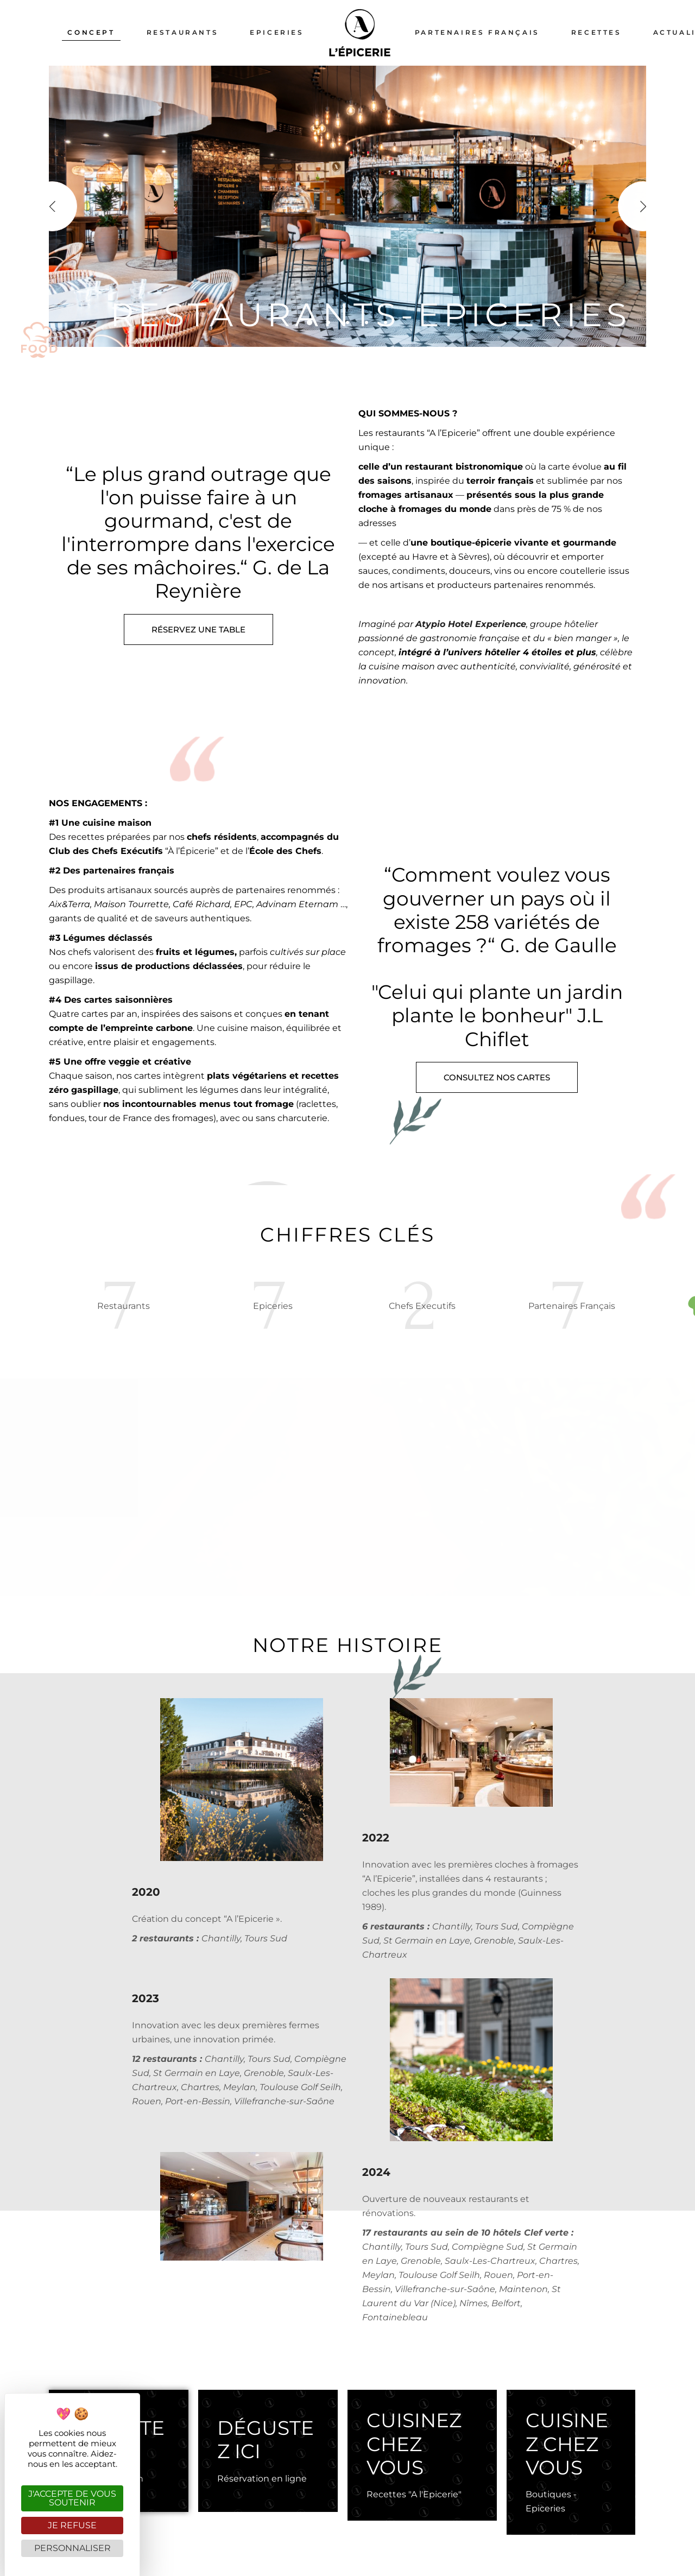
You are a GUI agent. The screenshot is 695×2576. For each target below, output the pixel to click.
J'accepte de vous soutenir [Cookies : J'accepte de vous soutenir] (72, 2498)
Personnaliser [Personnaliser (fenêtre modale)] (72, 2548)
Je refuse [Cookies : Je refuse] (72, 2525)
